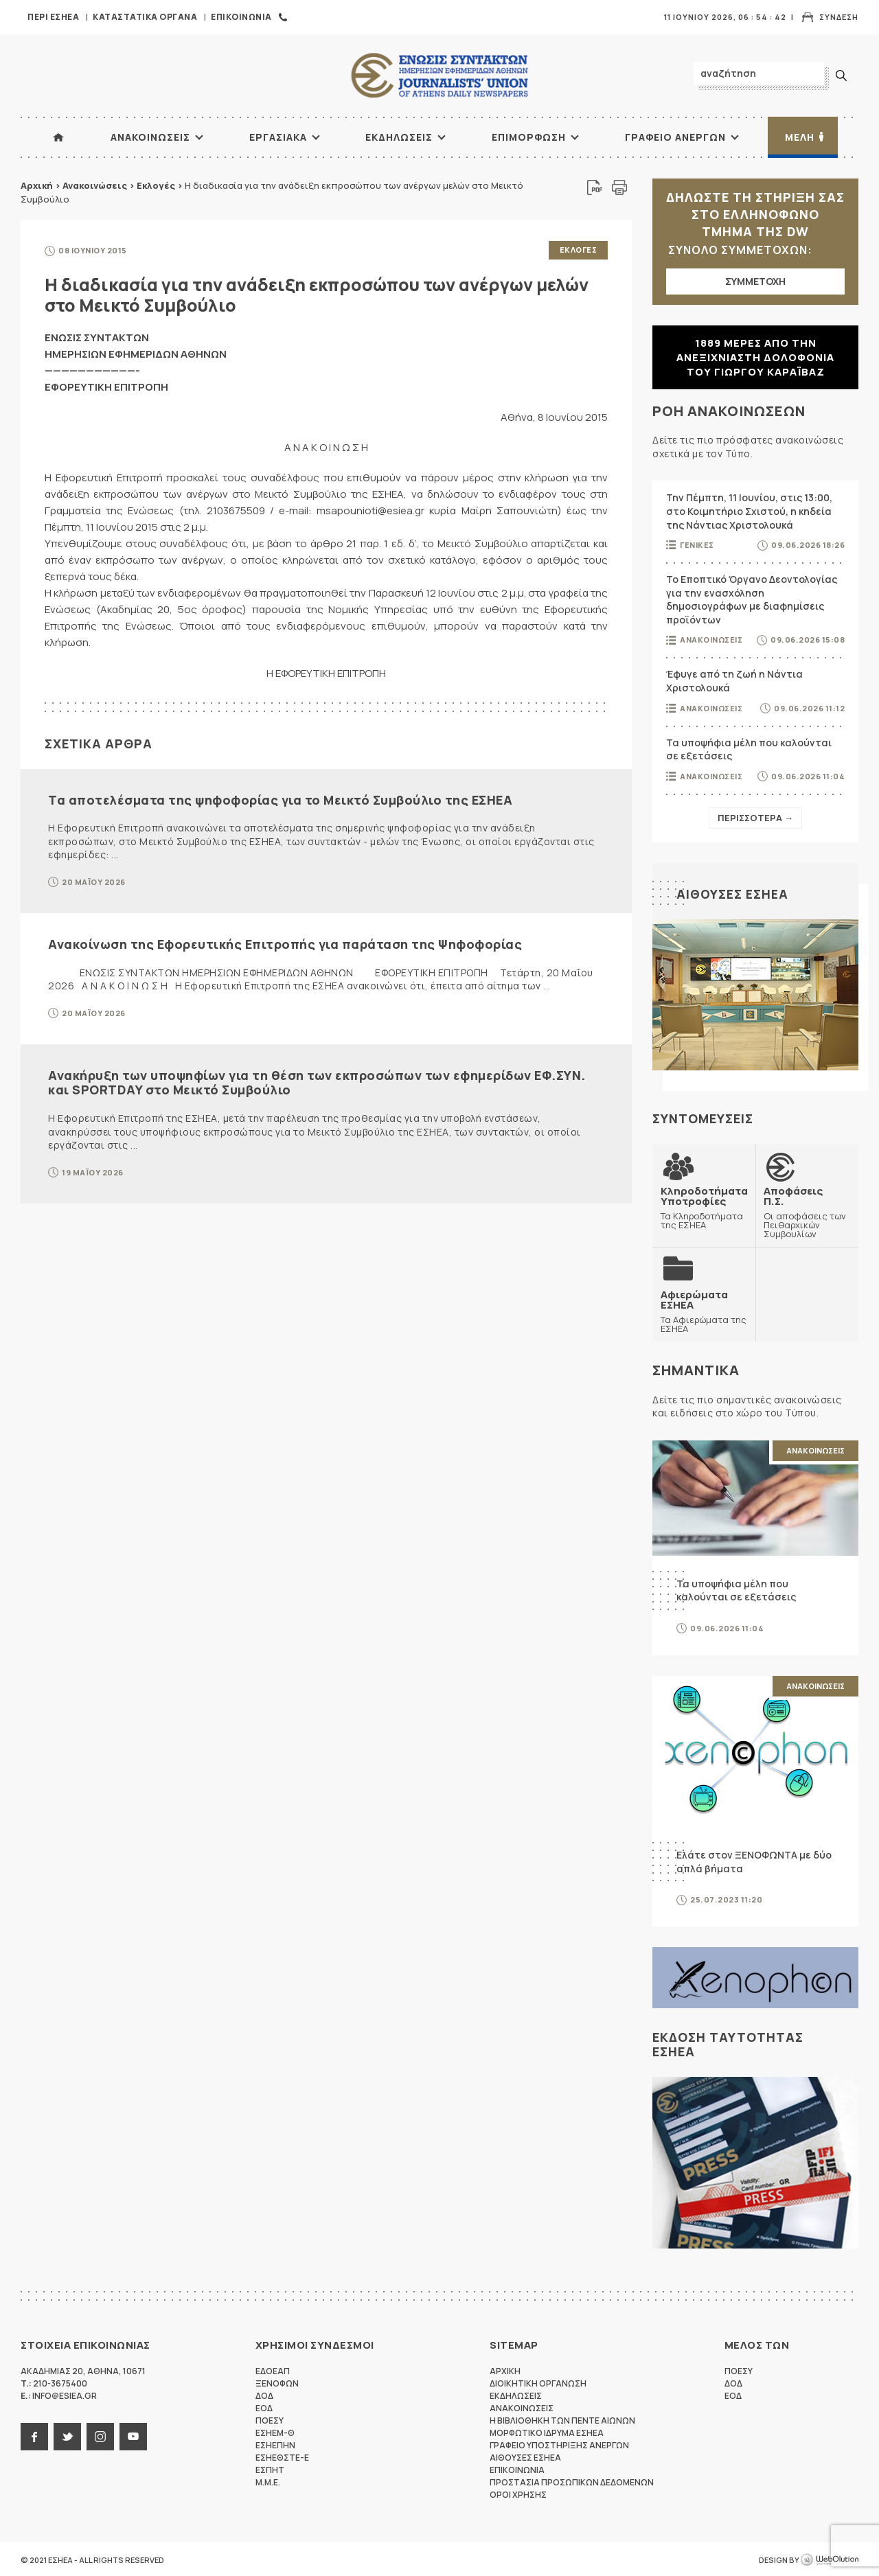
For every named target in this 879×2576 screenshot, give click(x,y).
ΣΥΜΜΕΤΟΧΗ (755, 281)
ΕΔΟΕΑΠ (272, 2370)
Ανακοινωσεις (150, 136)
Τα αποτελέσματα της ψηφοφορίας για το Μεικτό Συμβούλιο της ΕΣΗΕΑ (280, 798)
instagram (100, 2435)
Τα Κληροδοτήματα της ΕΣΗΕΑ (704, 1207)
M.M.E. (267, 2481)
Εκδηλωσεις (399, 136)
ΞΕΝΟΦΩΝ (277, 2382)
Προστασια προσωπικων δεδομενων (572, 2481)
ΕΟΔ (264, 2407)
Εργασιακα (278, 136)
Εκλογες (578, 249)
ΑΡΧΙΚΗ (58, 137)
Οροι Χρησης (518, 2493)
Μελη (799, 136)
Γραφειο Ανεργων (675, 136)
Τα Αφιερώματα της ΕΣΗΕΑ (704, 1310)
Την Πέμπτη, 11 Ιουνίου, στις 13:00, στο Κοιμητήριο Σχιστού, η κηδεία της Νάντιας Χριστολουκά (749, 511)
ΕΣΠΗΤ (269, 2468)
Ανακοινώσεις (94, 185)
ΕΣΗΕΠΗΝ (275, 2444)
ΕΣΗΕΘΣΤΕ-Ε (282, 2456)
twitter (67, 2435)
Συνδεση (838, 17)
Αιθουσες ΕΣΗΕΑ (732, 894)
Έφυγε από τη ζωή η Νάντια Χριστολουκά (734, 680)
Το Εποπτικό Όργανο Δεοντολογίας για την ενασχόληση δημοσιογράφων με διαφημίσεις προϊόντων (751, 599)
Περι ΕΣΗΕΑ (53, 17)
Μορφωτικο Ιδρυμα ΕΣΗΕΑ (547, 2431)
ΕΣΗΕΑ (439, 76)
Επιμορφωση (529, 136)
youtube (133, 2435)
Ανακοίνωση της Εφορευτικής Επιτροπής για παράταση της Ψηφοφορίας (285, 942)
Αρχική (37, 185)
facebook (34, 2435)
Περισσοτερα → (755, 818)
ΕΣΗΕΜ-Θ (275, 2431)
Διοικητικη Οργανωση (538, 2382)
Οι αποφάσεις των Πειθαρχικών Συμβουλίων (807, 1212)
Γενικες (697, 545)
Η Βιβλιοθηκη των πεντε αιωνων (562, 2419)
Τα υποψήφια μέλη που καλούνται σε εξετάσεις (749, 749)
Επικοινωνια (241, 17)
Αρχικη (505, 2370)
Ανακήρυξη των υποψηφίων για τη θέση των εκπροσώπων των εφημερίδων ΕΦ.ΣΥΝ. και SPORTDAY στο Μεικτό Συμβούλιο (317, 1081)
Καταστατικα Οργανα (145, 17)
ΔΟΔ (264, 2394)
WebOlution (829, 2559)
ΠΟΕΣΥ (269, 2419)
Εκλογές (156, 185)
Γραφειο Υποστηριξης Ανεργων (559, 2444)
